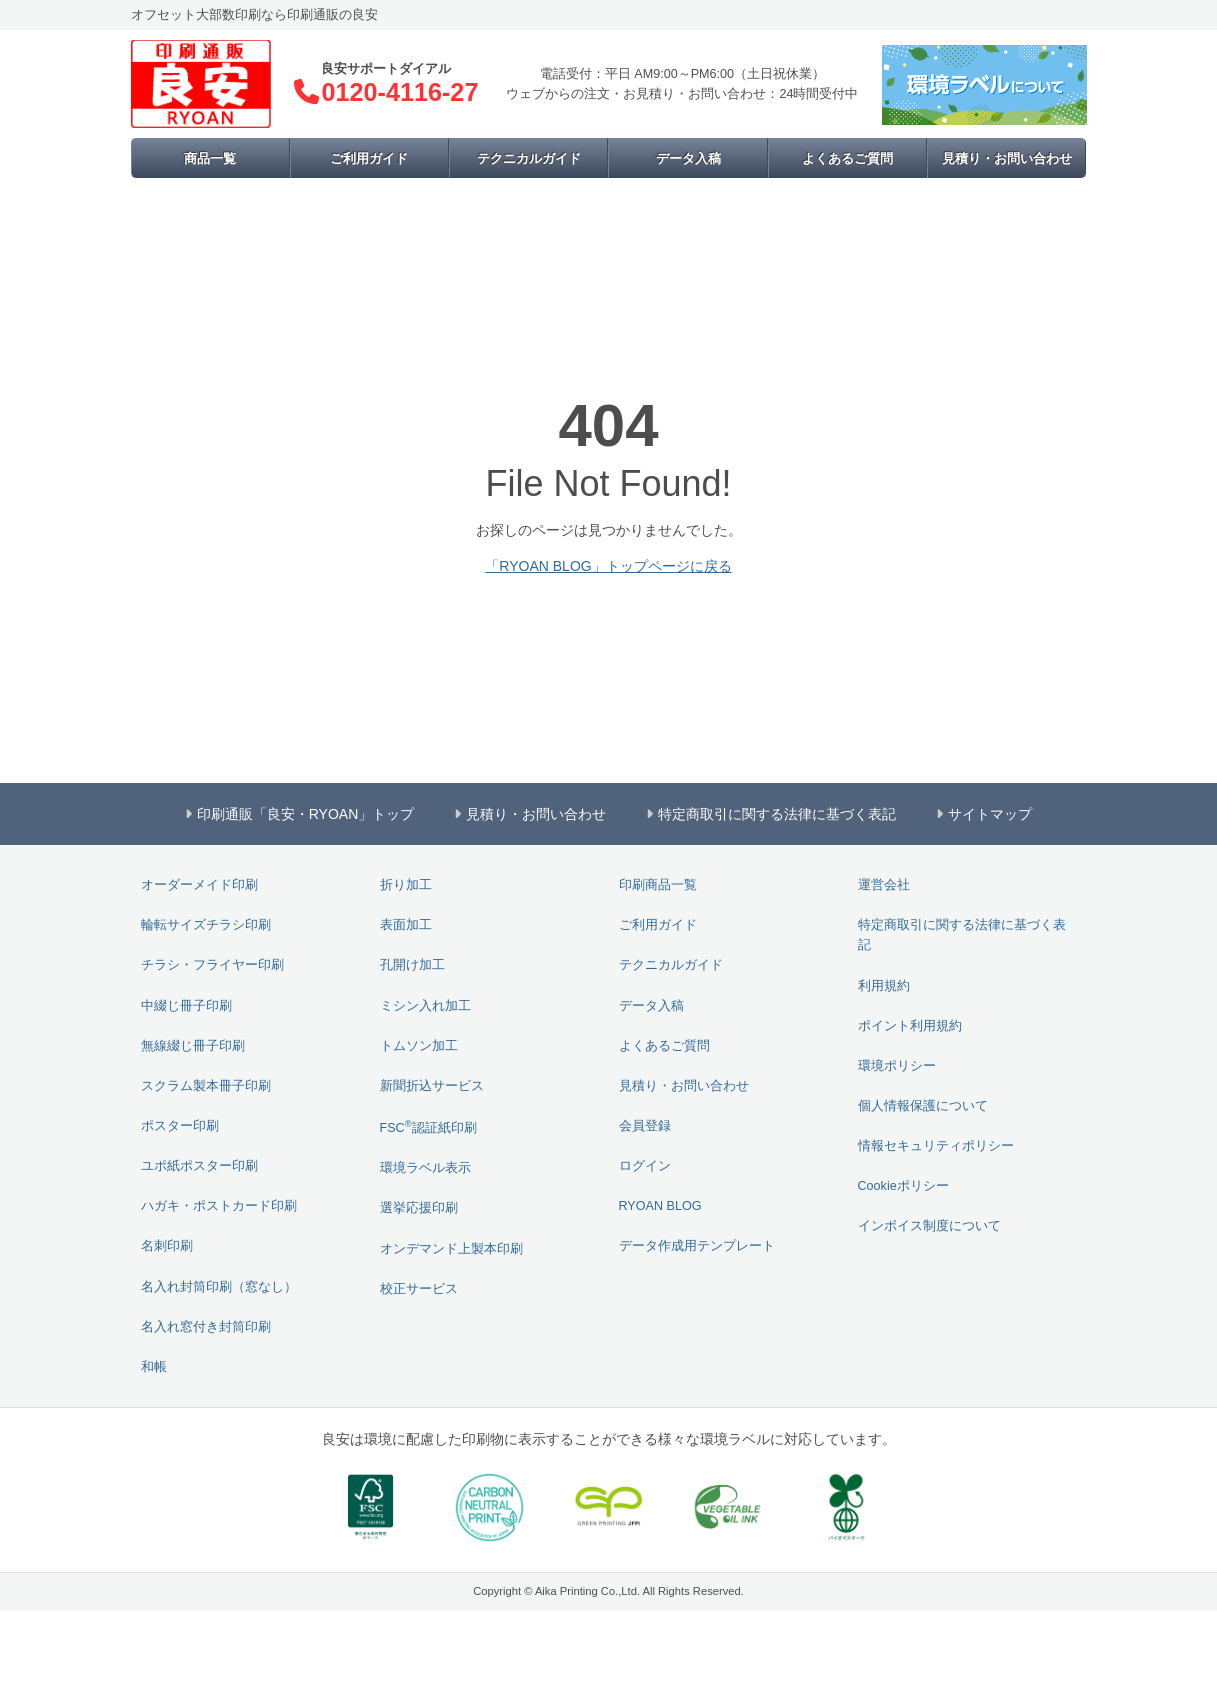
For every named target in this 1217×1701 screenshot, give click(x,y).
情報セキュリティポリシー (936, 1146)
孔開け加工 (412, 965)
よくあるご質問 (847, 158)
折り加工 (406, 885)
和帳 (154, 1367)
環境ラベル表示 (425, 1168)
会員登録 (645, 1126)
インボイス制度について (929, 1226)
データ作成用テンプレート (697, 1246)
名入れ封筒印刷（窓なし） (219, 1287)
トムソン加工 (419, 1046)
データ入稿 (688, 158)
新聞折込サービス (432, 1086)
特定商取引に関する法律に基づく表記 (962, 935)
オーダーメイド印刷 (199, 885)
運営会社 (884, 885)
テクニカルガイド (529, 158)
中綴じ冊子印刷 (186, 1006)
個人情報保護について (923, 1106)
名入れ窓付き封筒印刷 (206, 1327)
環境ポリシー (897, 1066)
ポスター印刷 (180, 1126)
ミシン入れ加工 (425, 1006)
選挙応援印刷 (419, 1208)
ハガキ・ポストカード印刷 (219, 1206)
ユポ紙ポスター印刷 (199, 1166)
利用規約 (884, 986)
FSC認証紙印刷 (428, 1126)
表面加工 (406, 925)
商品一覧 (210, 158)
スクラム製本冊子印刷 (206, 1086)
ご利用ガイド (369, 158)
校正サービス (419, 1289)
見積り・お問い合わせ (1007, 158)
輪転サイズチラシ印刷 (206, 925)
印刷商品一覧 (658, 885)
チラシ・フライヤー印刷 (212, 965)
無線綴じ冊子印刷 (193, 1046)
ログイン (645, 1166)
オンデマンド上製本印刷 (451, 1249)
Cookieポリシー (903, 1186)
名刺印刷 (167, 1246)
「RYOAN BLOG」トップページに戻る (608, 566)
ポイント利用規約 (910, 1026)
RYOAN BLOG (660, 1206)
